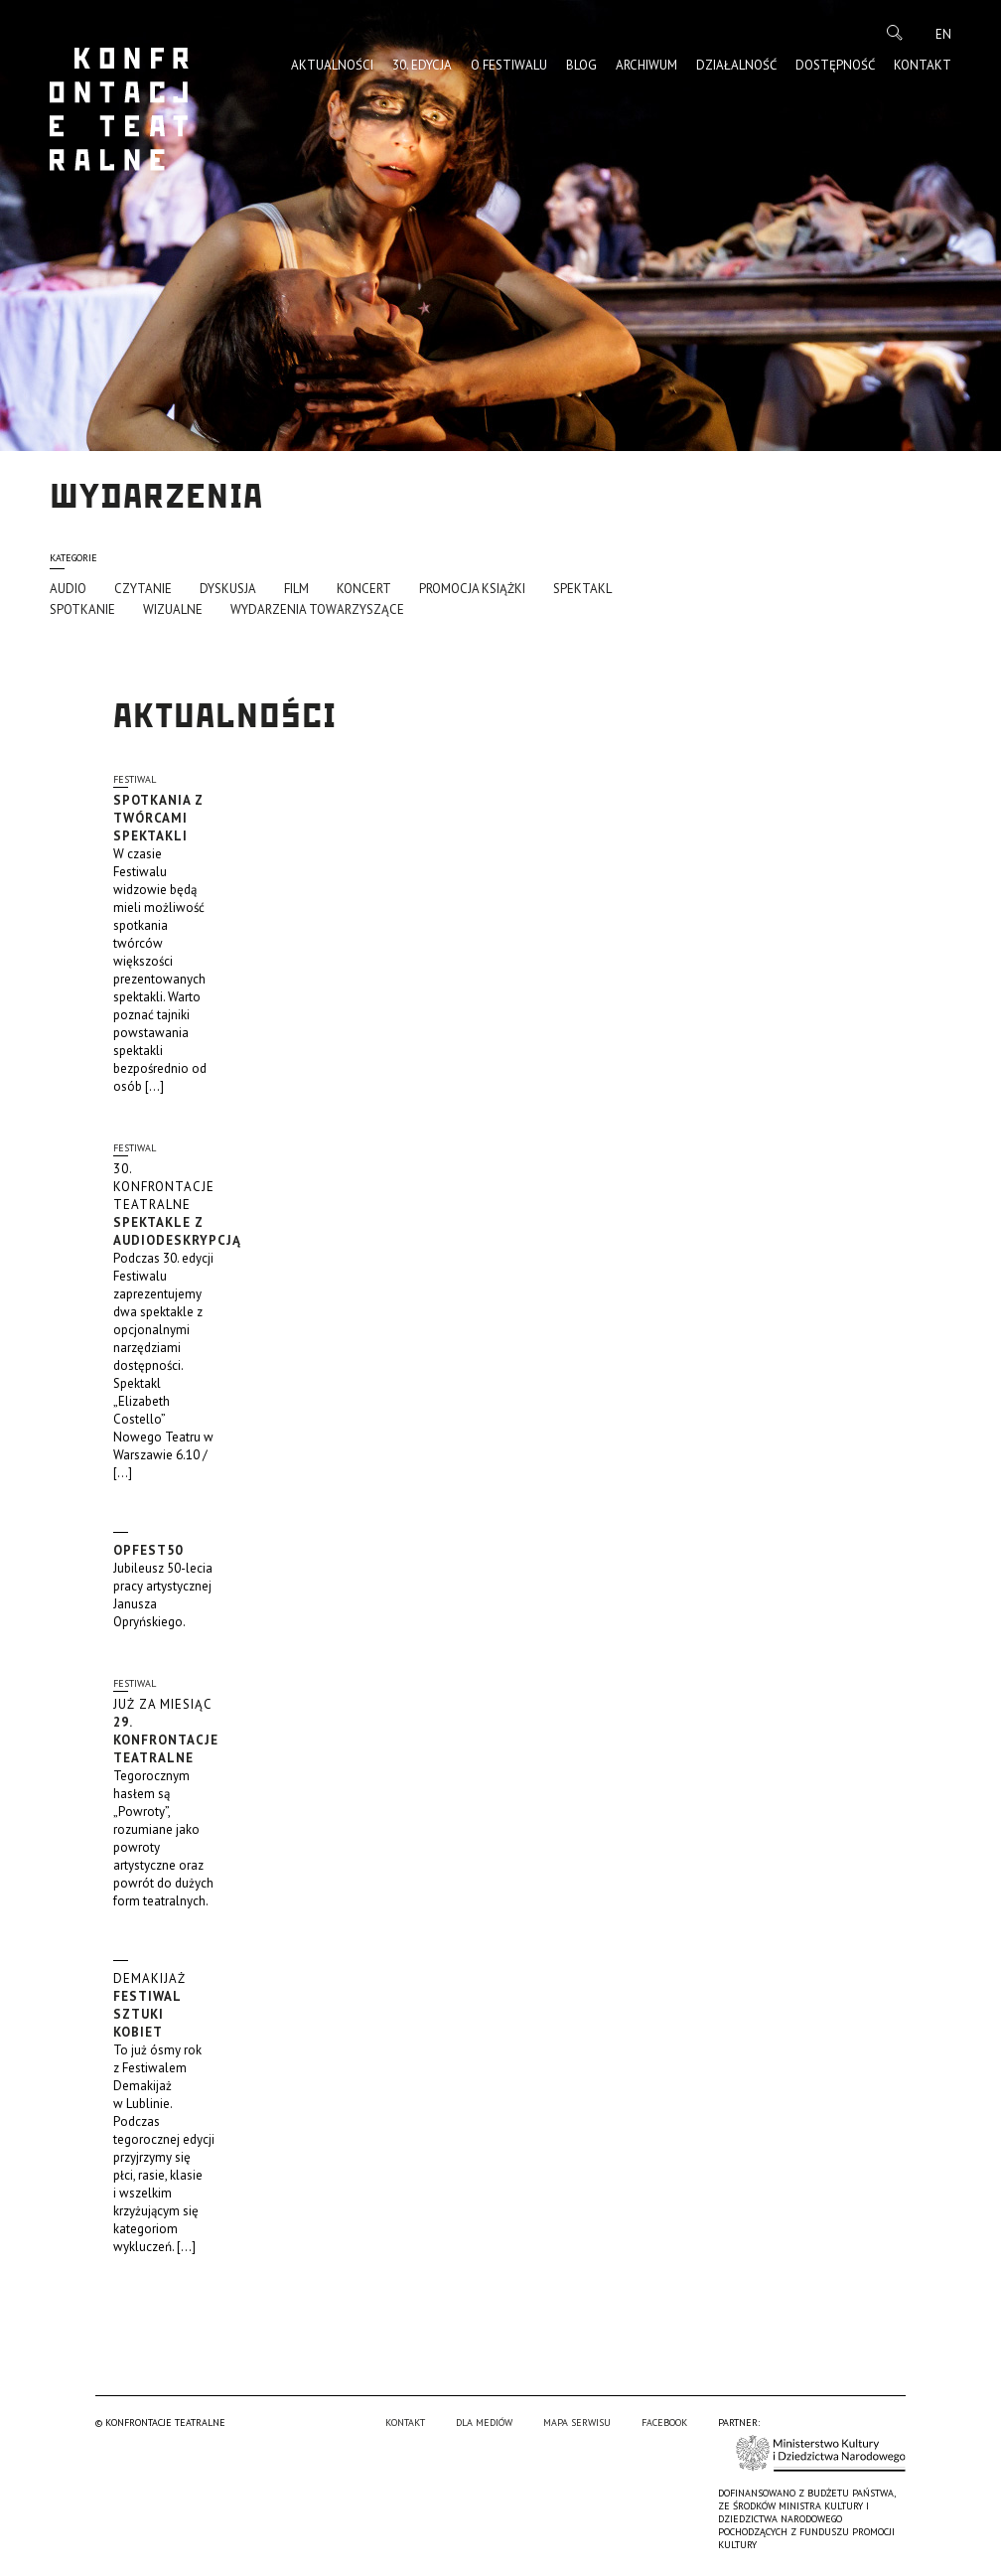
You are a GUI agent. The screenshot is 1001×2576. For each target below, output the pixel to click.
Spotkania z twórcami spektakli (158, 818)
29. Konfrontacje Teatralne (165, 1731)
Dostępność (835, 65)
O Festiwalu (509, 65)
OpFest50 (148, 1550)
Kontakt (922, 65)
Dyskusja (228, 588)
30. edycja (422, 65)
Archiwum (646, 65)
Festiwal (134, 779)
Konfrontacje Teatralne (119, 109)
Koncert (364, 588)
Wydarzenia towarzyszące (317, 609)
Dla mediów (484, 2422)
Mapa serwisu (577, 2422)
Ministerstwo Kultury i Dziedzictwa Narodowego (821, 2453)
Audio (68, 588)
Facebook (664, 2422)
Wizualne (173, 609)
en (943, 34)
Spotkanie (82, 609)
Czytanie (143, 588)
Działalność (736, 65)
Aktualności (332, 65)
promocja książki (472, 588)
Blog (581, 65)
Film (296, 588)
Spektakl (582, 588)
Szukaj (895, 33)
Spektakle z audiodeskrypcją (177, 1204)
